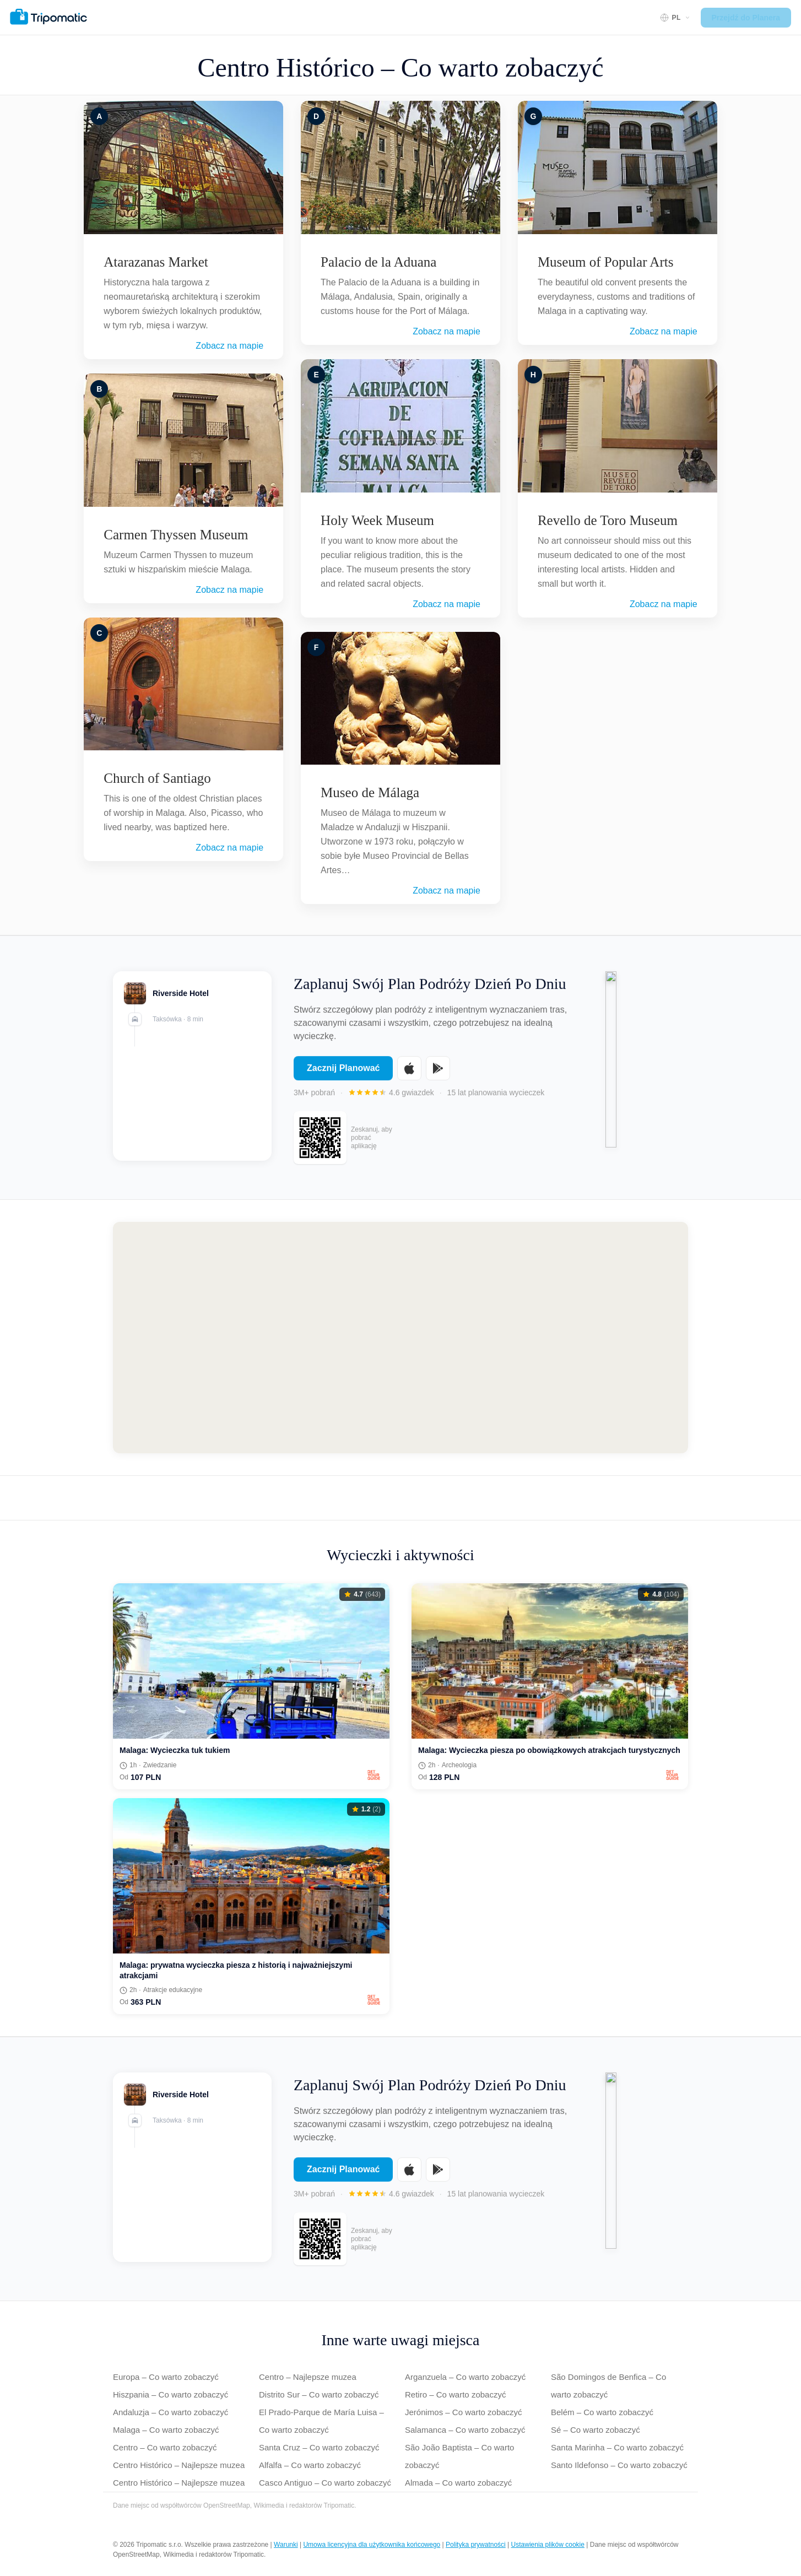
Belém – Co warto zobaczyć (602, 2412)
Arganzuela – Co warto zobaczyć (465, 2377)
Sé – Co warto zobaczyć (595, 2429)
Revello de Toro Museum (608, 520)
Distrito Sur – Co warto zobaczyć (319, 2394)
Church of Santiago (157, 778)
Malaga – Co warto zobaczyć (166, 2429)
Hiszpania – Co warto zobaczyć (170, 2394)
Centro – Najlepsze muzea (307, 2377)
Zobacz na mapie (229, 345)
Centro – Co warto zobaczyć (165, 2447)
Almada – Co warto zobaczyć (458, 2482)
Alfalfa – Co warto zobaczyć (310, 2465)
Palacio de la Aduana (378, 262)
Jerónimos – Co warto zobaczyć (463, 2412)
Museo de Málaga (370, 792)
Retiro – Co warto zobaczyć (455, 2394)
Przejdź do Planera (746, 17)
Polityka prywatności (476, 2544)
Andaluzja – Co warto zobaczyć (170, 2412)
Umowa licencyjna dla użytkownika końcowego (371, 2544)
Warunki (286, 2544)
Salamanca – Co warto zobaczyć (465, 2429)
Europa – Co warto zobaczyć (166, 2377)
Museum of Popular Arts (606, 262)
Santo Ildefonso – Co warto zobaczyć (619, 2465)
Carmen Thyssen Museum (176, 534)
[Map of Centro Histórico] (400, 1337)
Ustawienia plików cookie (547, 2544)
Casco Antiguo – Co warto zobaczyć (325, 2482)
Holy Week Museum (377, 520)
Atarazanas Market (156, 262)
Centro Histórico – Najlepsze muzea (179, 2465)
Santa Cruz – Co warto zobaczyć (319, 2447)
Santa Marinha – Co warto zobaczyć (617, 2447)
